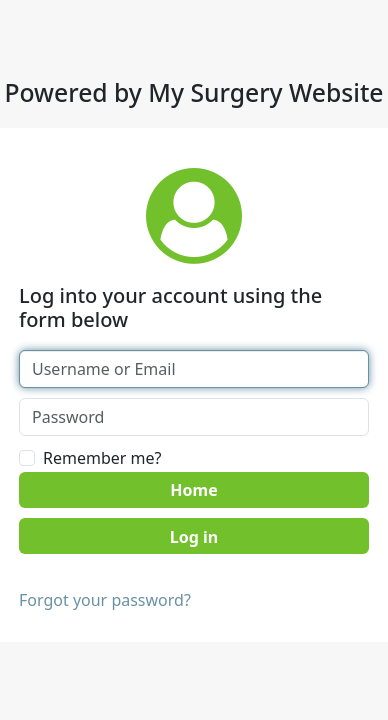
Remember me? (102, 458)
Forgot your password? (105, 600)
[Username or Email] (194, 369)
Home (193, 490)
